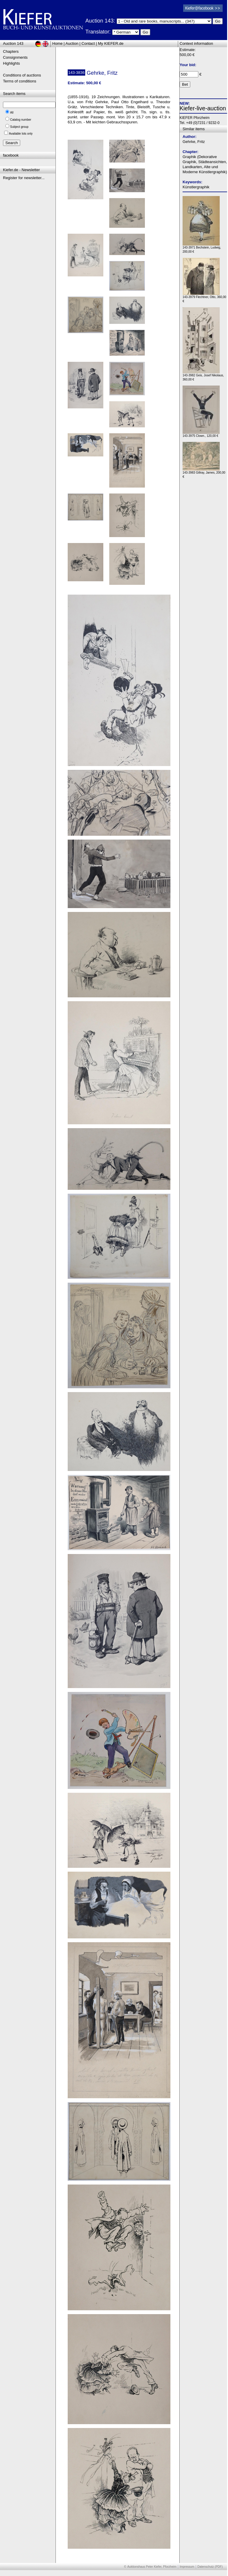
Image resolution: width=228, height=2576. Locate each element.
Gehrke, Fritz (194, 141)
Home (57, 43)
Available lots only (21, 133)
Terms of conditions (19, 81)
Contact (88, 43)
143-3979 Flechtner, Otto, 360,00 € (204, 297)
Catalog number (20, 119)
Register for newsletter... (24, 178)
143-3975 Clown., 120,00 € (201, 434)
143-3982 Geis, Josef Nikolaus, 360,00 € (203, 376)
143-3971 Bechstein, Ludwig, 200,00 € (202, 248)
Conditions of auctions (22, 75)
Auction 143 (13, 43)
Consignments (15, 57)
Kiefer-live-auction (203, 108)
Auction (72, 43)
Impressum (187, 2566)
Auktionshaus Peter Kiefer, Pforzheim (152, 2566)
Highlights (11, 63)
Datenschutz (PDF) (210, 2566)
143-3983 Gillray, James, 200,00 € (204, 473)
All (11, 112)
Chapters (11, 51)
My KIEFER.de (111, 43)
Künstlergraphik (196, 187)
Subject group (19, 126)
